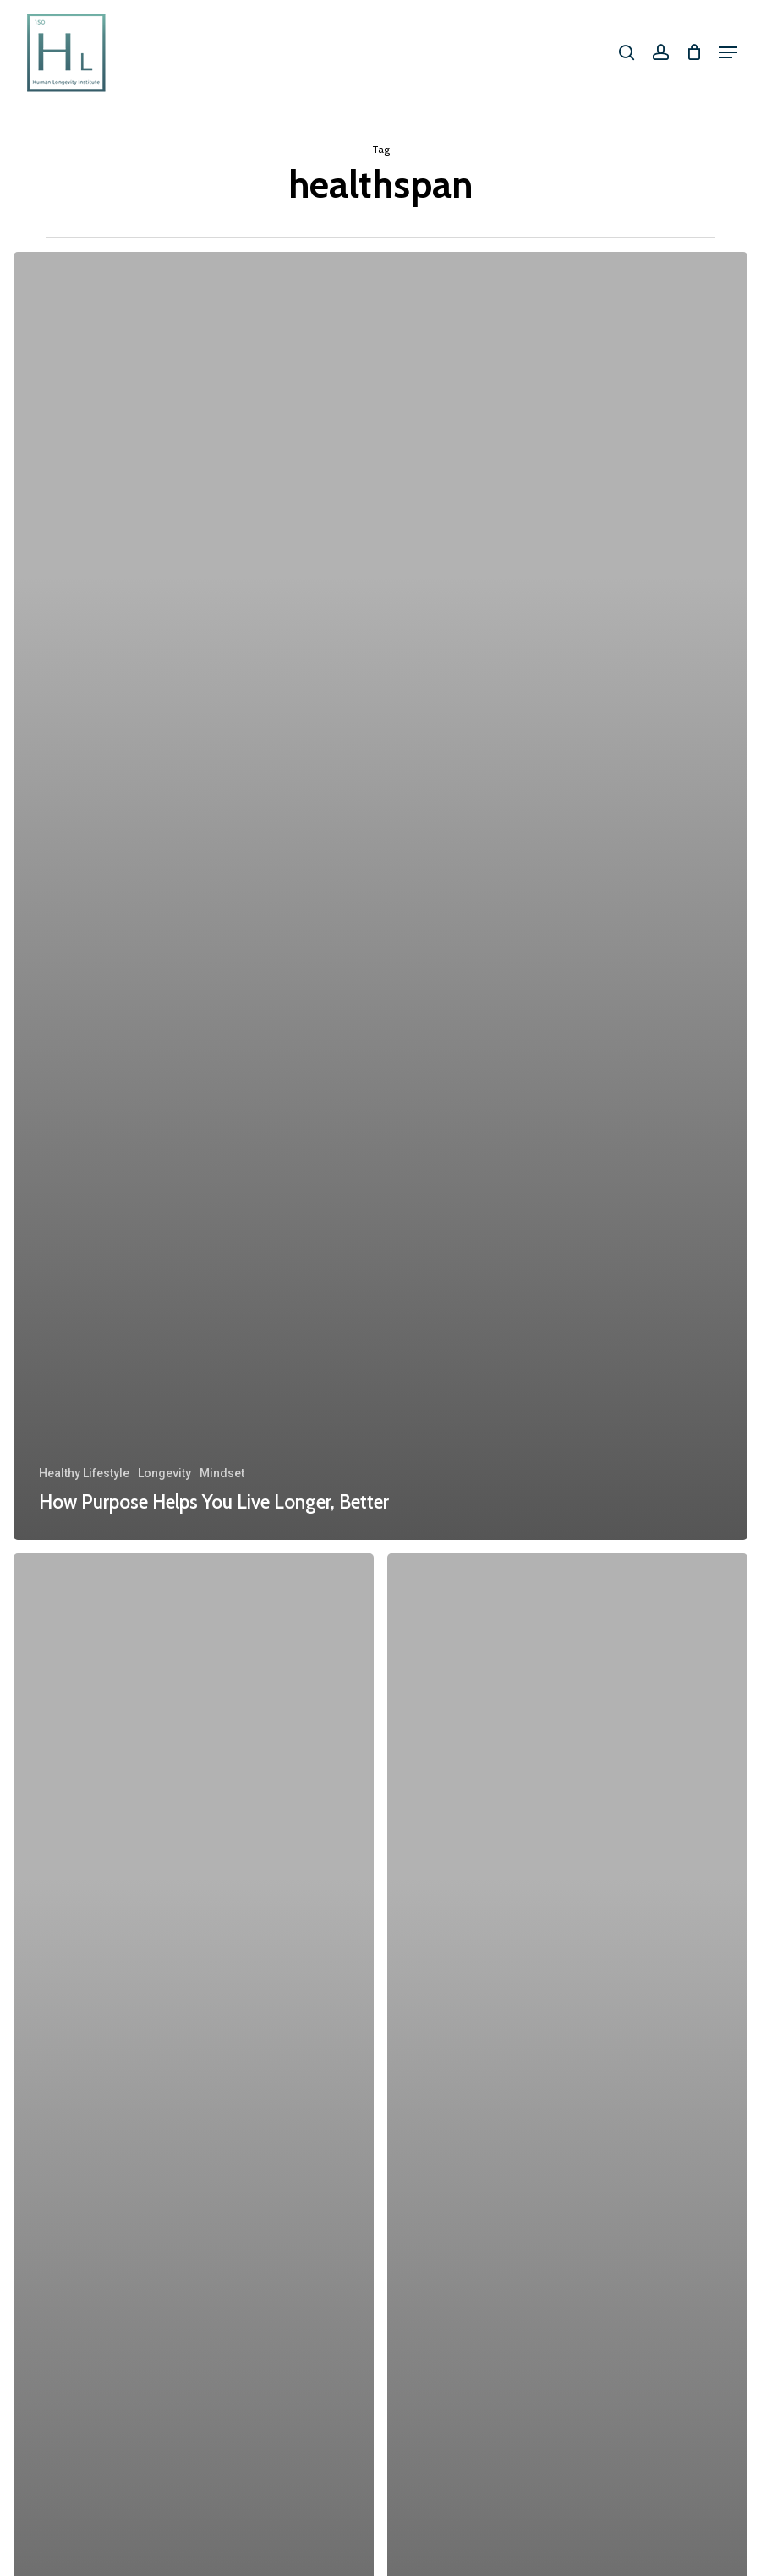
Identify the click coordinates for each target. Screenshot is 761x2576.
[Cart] (693, 52)
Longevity (164, 1473)
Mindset (222, 1473)
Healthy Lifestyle (84, 1473)
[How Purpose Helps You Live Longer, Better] (380, 896)
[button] (728, 52)
